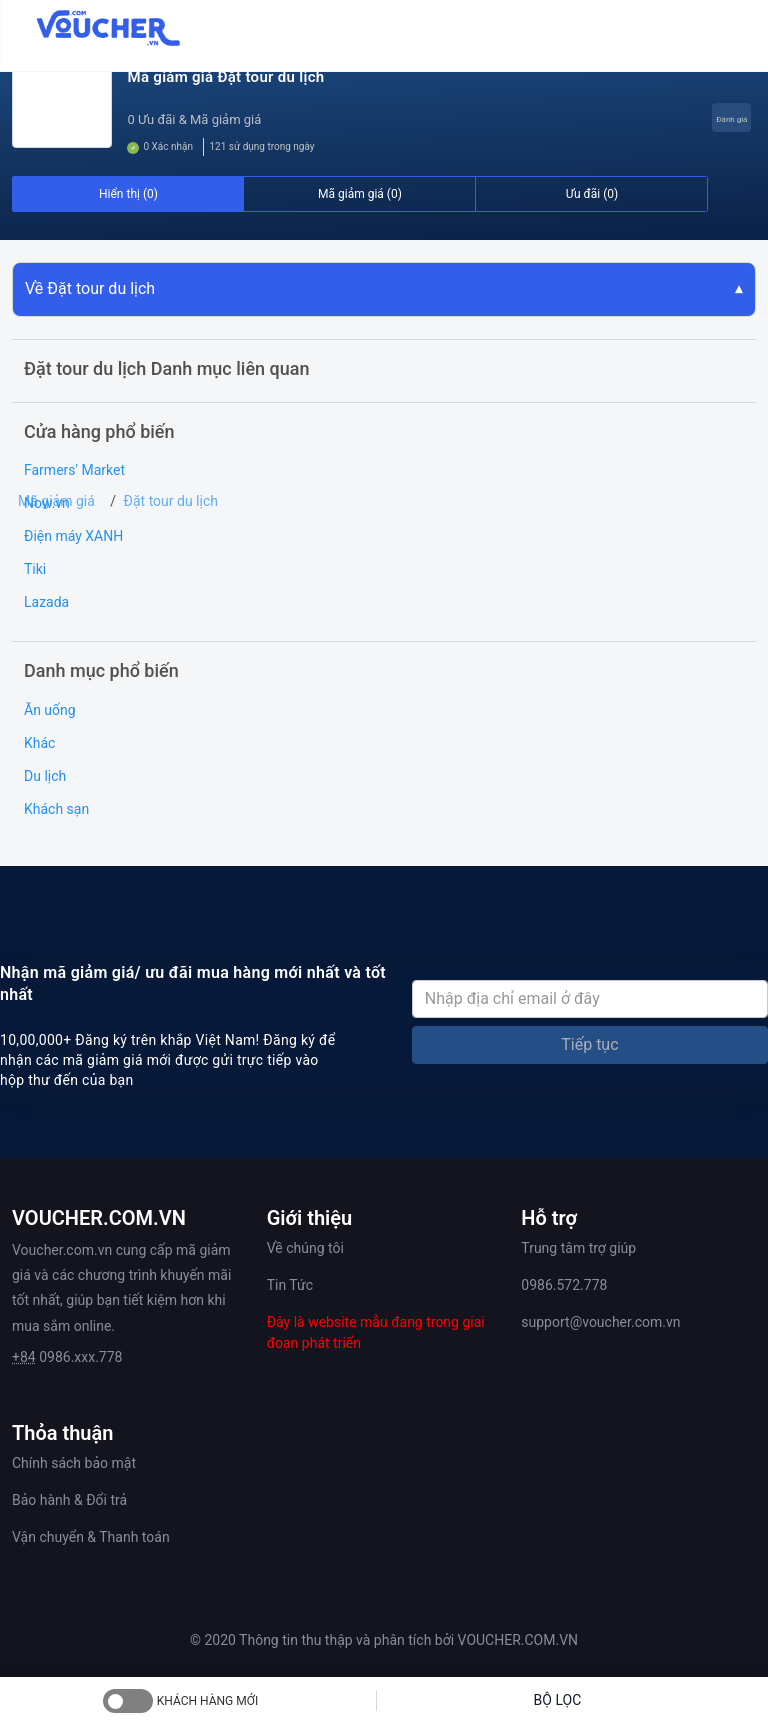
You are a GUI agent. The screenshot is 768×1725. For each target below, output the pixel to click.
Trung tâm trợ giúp (578, 1248)
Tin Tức (290, 1285)
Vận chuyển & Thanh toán (91, 1537)
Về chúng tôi (305, 1248)
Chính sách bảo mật (74, 1463)
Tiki (35, 569)
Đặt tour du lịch (171, 501)
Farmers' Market (74, 470)
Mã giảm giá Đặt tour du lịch (225, 77)
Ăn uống (50, 710)
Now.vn (47, 503)
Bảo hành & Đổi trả (69, 1500)
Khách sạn (56, 809)
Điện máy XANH (73, 536)
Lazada (46, 602)
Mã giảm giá (56, 501)
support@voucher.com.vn (600, 1322)
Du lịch (45, 776)
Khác (39, 743)
